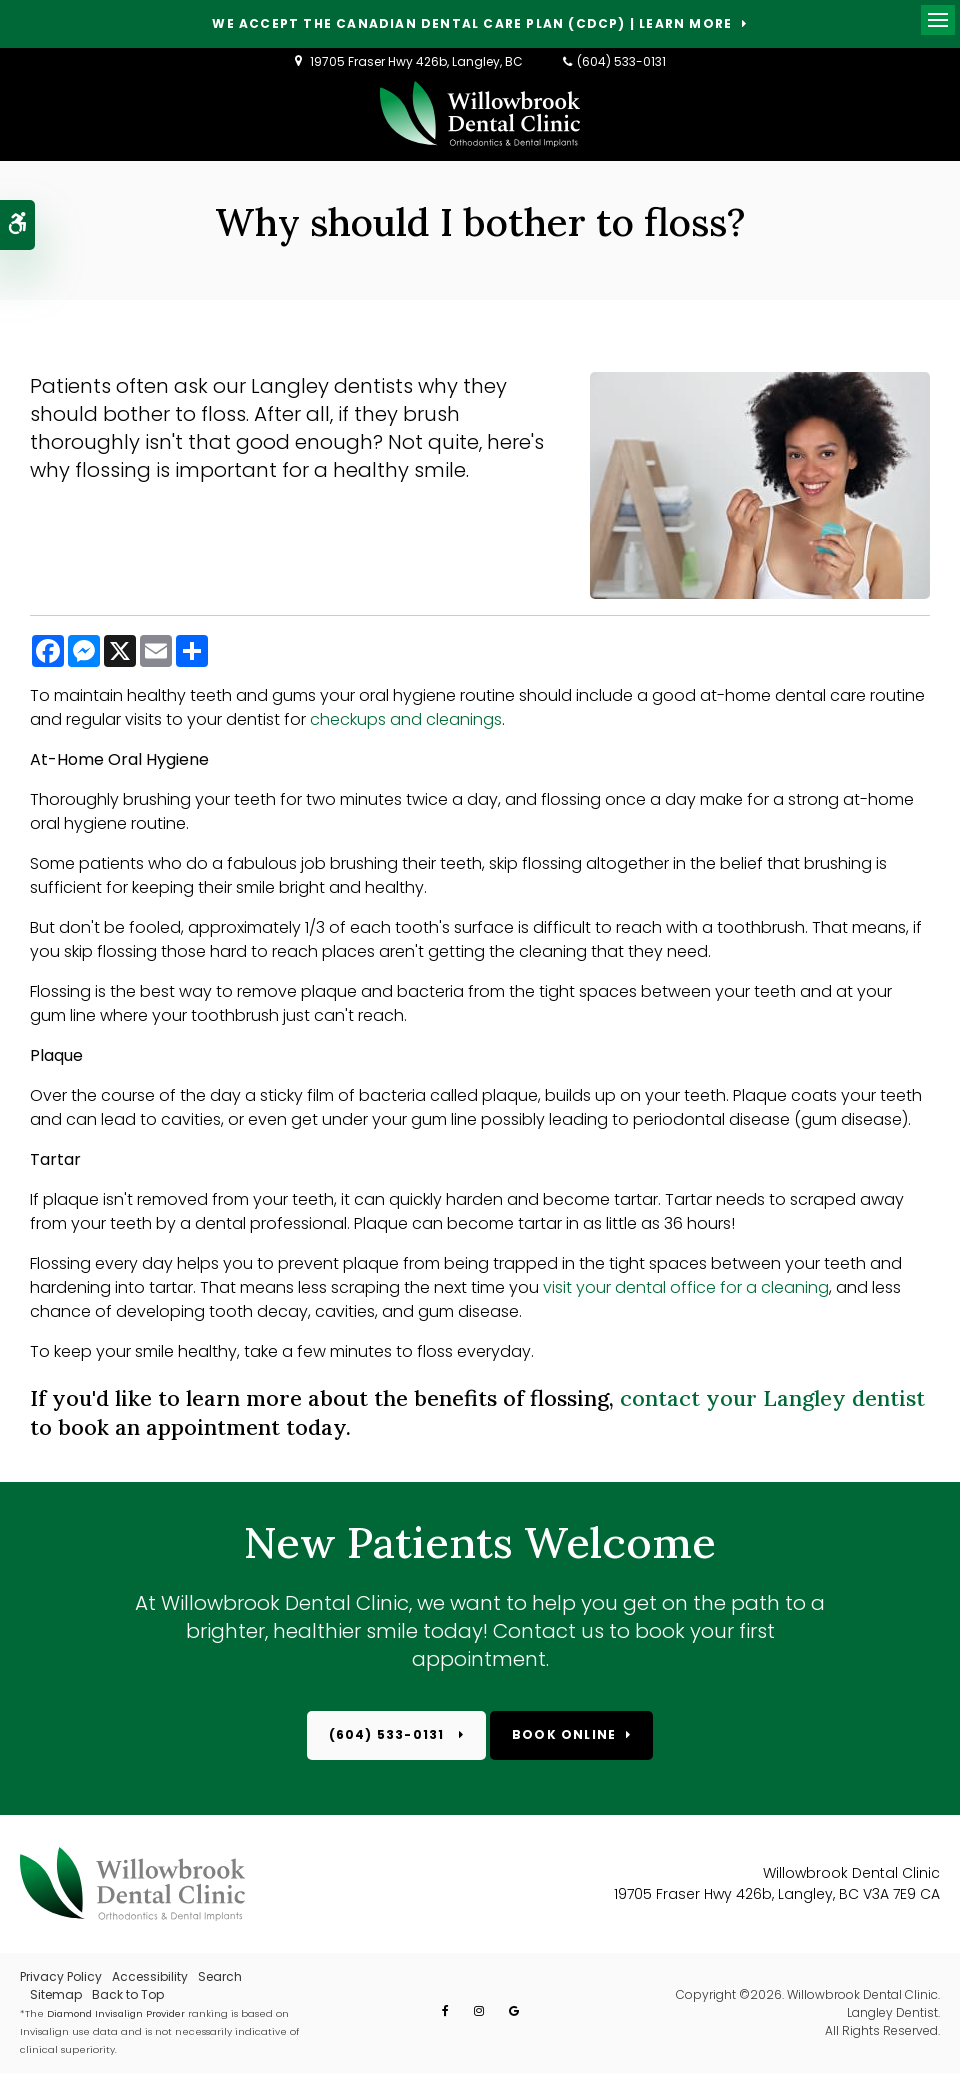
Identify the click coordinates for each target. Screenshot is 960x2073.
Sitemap (56, 1994)
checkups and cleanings (406, 719)
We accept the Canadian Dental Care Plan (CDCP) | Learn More (472, 24)
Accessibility (150, 1976)
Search (220, 1976)
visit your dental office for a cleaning (686, 1287)
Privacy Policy (61, 1976)
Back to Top (128, 1994)
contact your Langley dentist (772, 1398)
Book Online (564, 1734)
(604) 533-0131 (621, 61)
